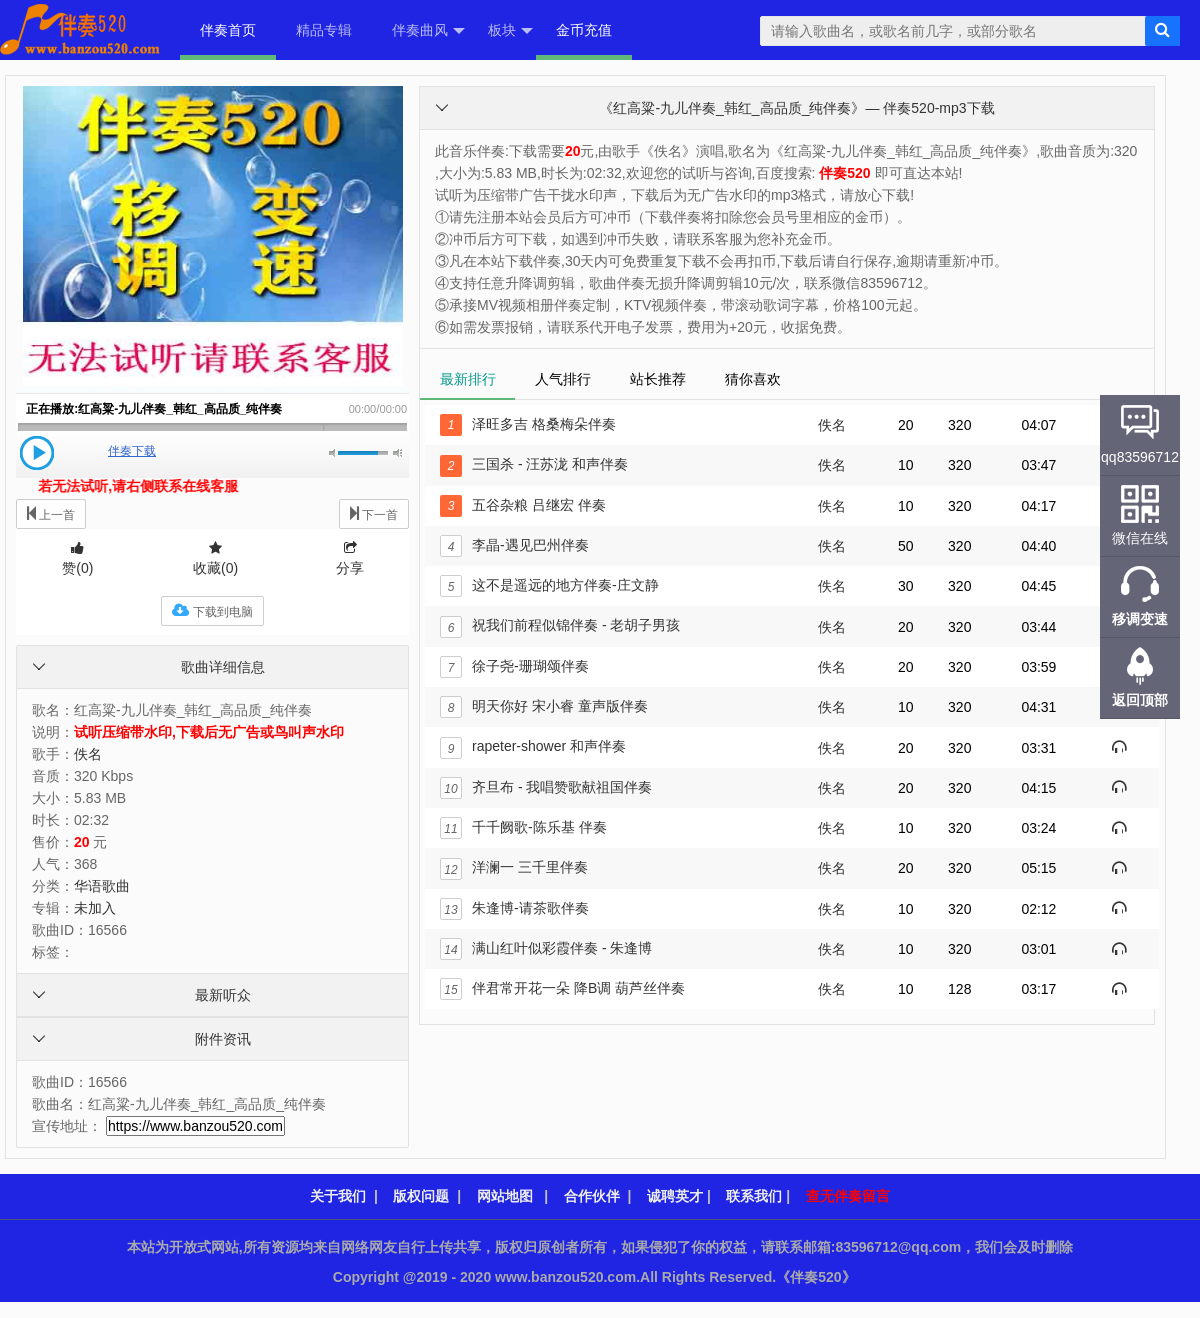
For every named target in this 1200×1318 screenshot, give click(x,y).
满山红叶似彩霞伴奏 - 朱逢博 (546, 948)
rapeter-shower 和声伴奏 (533, 746)
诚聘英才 (675, 1196)
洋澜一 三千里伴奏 (514, 867)
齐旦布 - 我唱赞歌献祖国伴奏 (546, 787)
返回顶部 (1140, 700)
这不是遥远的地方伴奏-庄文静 (549, 585)
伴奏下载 (132, 451)
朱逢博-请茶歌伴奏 (514, 908)
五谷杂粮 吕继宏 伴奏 (523, 505)
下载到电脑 (212, 610)
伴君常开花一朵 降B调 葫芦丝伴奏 (562, 988)
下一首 (374, 513)
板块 (510, 31)
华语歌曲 (102, 886)
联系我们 (754, 1196)
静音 (333, 453)
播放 (37, 453)
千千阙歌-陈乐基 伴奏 (523, 827)
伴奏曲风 (428, 31)
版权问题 (421, 1196)
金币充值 (584, 30)
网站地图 (505, 1196)
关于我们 (338, 1196)
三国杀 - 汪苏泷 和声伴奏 (534, 464)
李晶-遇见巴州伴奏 (514, 545)
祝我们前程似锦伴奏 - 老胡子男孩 (560, 625)
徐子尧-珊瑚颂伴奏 (514, 666)
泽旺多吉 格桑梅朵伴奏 (528, 424)
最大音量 (397, 453)
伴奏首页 (228, 30)
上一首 (51, 513)
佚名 (88, 754)
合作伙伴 (592, 1196)
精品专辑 (324, 30)
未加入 (95, 908)
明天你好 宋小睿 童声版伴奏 (544, 706)
